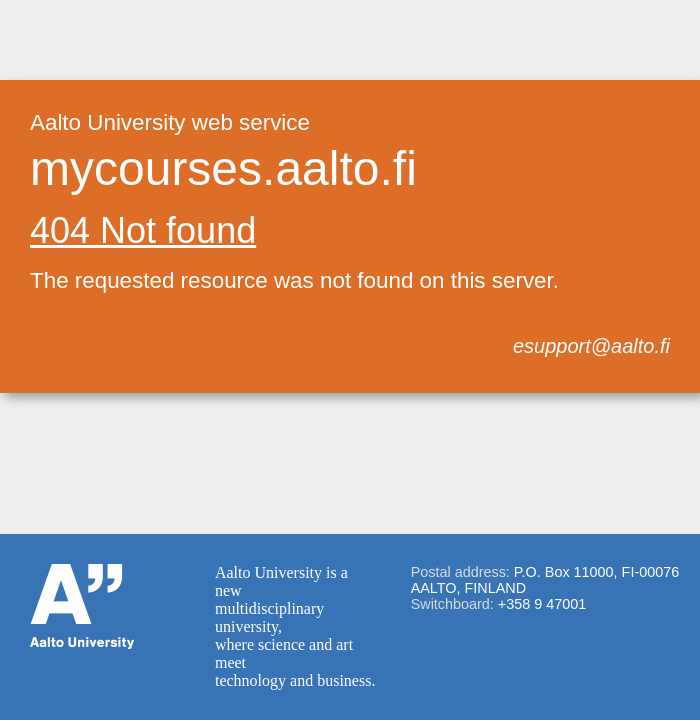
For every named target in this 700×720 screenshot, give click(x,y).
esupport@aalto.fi (591, 346)
